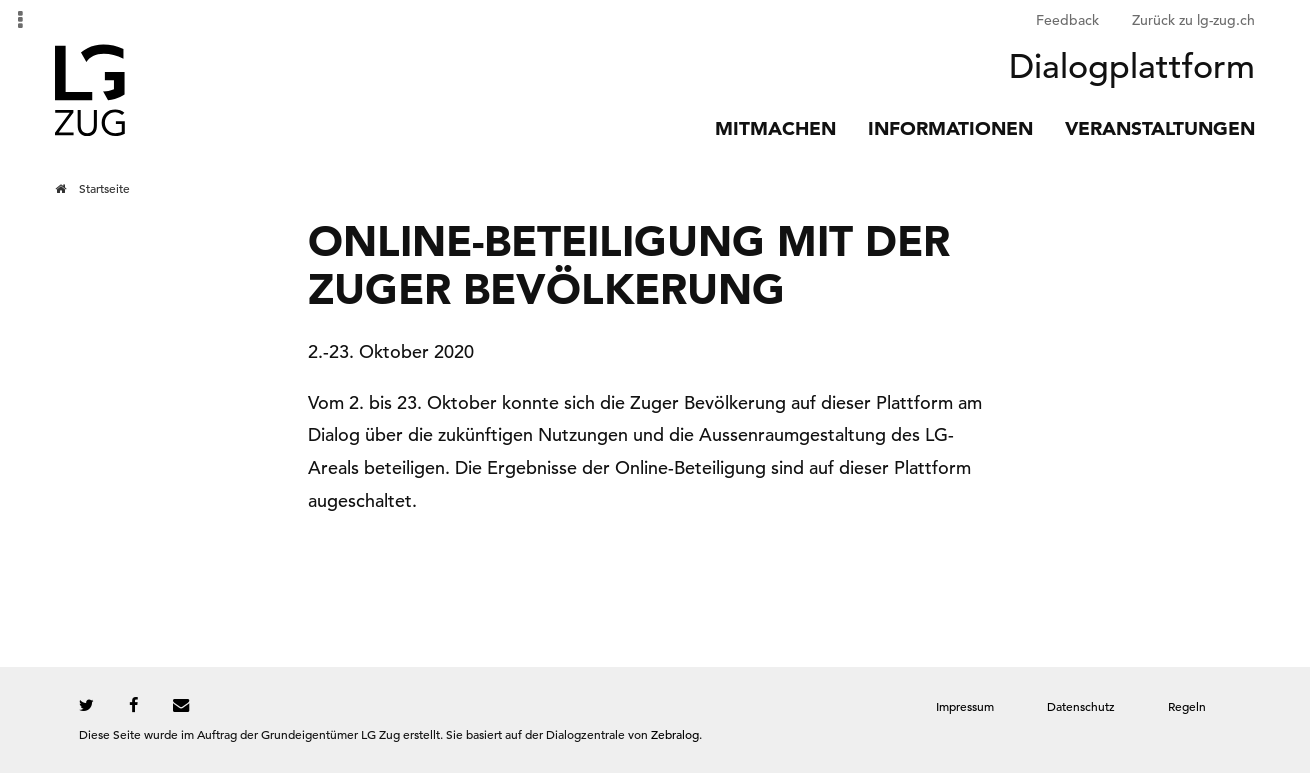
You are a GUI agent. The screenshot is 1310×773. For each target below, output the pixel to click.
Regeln (1187, 706)
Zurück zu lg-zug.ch (1193, 20)
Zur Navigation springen (0, 20)
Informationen (950, 128)
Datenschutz (1081, 706)
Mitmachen (775, 128)
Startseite (104, 188)
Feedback (1067, 20)
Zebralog (675, 734)
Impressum (965, 706)
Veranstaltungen (1160, 128)
